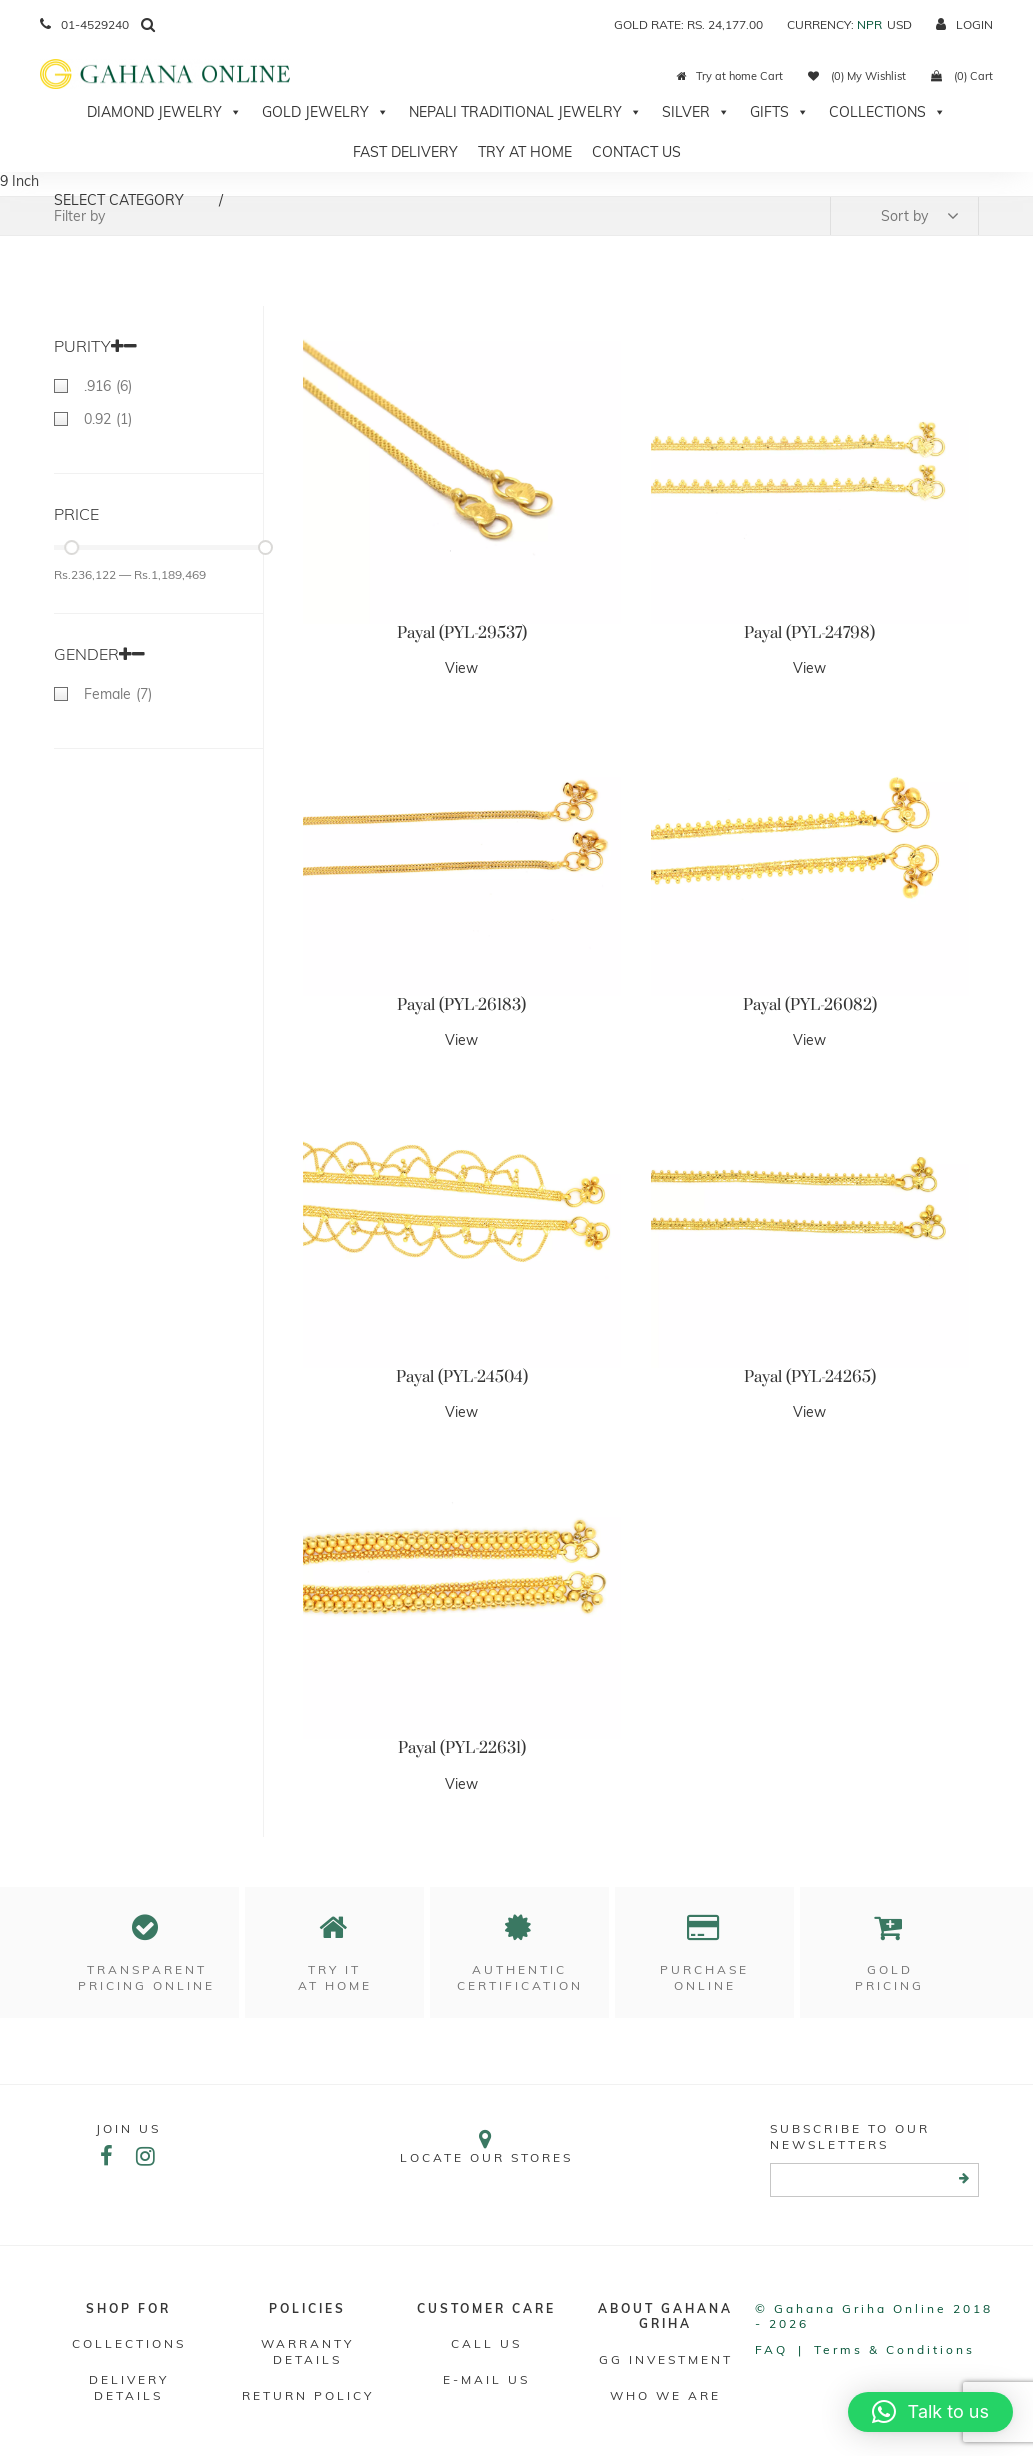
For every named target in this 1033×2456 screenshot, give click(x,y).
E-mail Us (486, 2379)
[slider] (71, 547)
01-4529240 (84, 24)
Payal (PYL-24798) (809, 633)
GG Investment (666, 2359)
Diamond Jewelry (164, 112)
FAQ (771, 2349)
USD (899, 24)
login (964, 24)
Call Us (486, 2343)
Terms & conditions (894, 2349)
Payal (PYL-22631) (462, 1748)
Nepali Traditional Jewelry (525, 112)
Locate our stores (486, 2146)
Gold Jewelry (325, 112)
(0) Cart (962, 76)
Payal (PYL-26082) (810, 1005)
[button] (930, 2412)
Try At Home (525, 152)
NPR (869, 24)
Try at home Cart (730, 76)
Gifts (779, 112)
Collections (887, 112)
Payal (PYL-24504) (462, 1377)
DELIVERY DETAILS (129, 2387)
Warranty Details (307, 2351)
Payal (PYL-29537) (462, 633)
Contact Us (636, 152)
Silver (696, 112)
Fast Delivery (405, 152)
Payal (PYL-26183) (461, 1005)
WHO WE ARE (665, 2395)
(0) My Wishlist (857, 76)
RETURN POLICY (308, 2395)
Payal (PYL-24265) (810, 1377)
